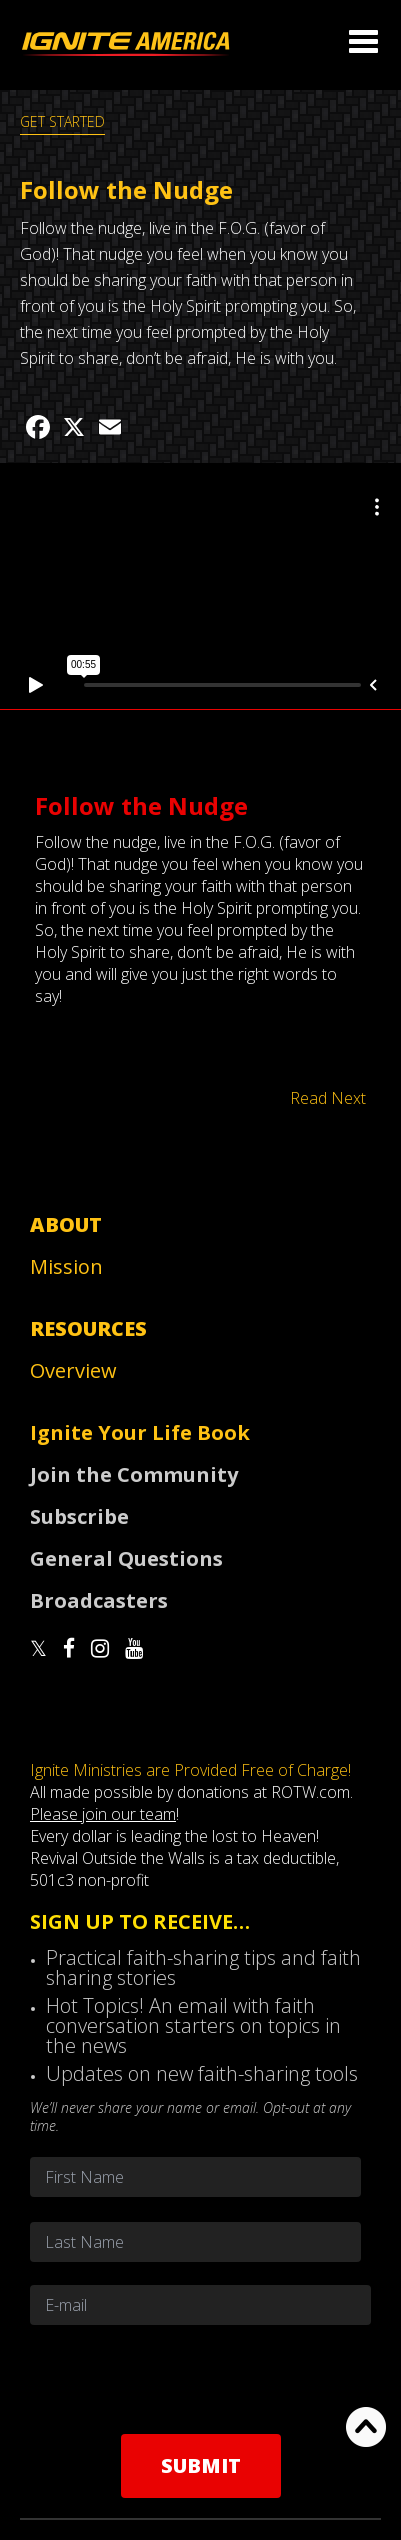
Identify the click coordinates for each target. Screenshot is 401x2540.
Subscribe (79, 1516)
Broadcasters (99, 1600)
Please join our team (103, 1814)
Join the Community (134, 1474)
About (66, 1224)
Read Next (328, 1098)
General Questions (126, 1558)
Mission (66, 1266)
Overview (73, 1370)
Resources (88, 1328)
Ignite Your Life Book (140, 1432)
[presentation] (201, 2379)
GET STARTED (62, 121)
